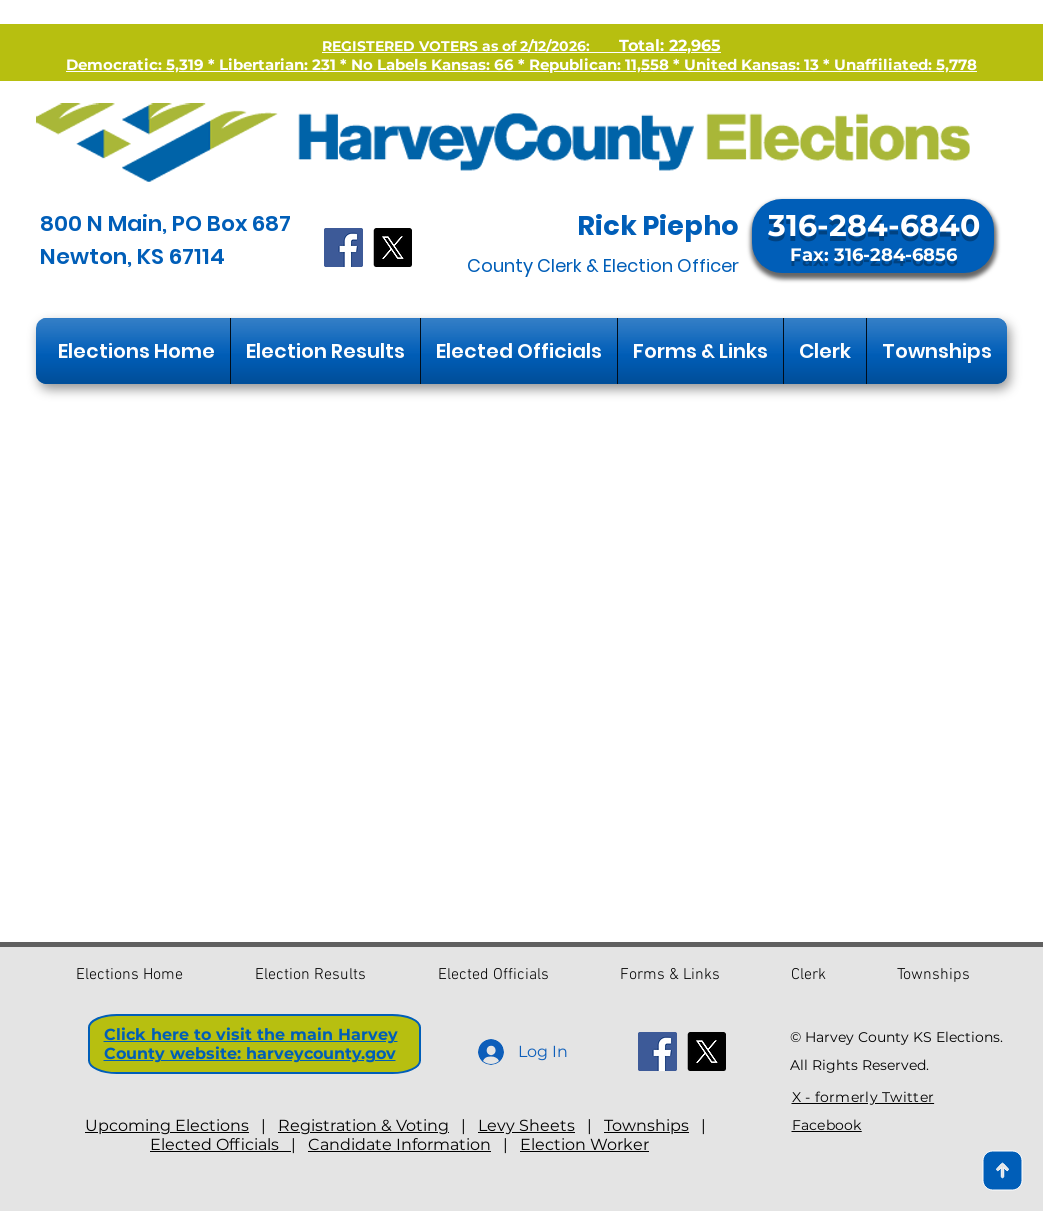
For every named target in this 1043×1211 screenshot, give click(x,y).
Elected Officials (220, 1144)
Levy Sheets (526, 1125)
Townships (646, 1125)
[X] (392, 247)
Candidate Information (399, 1144)
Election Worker (584, 1144)
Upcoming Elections (167, 1125)
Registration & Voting (363, 1125)
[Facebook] (343, 247)
